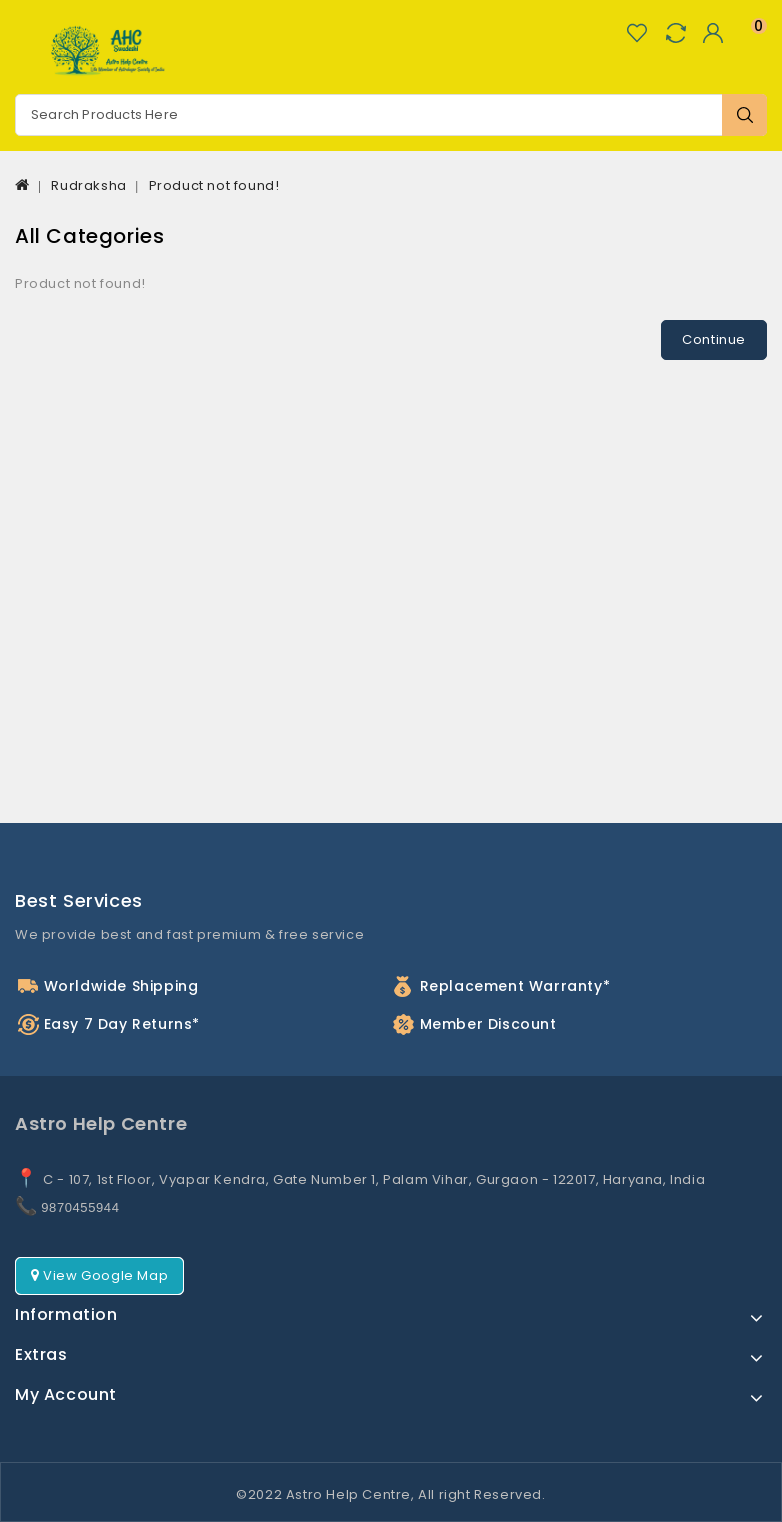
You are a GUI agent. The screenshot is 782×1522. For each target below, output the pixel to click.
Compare (675, 32)
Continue (714, 339)
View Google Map (99, 1275)
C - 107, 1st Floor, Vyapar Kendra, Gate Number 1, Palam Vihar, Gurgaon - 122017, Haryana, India (374, 1179)
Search (744, 115)
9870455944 (80, 1207)
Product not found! (214, 185)
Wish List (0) (636, 32)
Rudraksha (88, 185)
